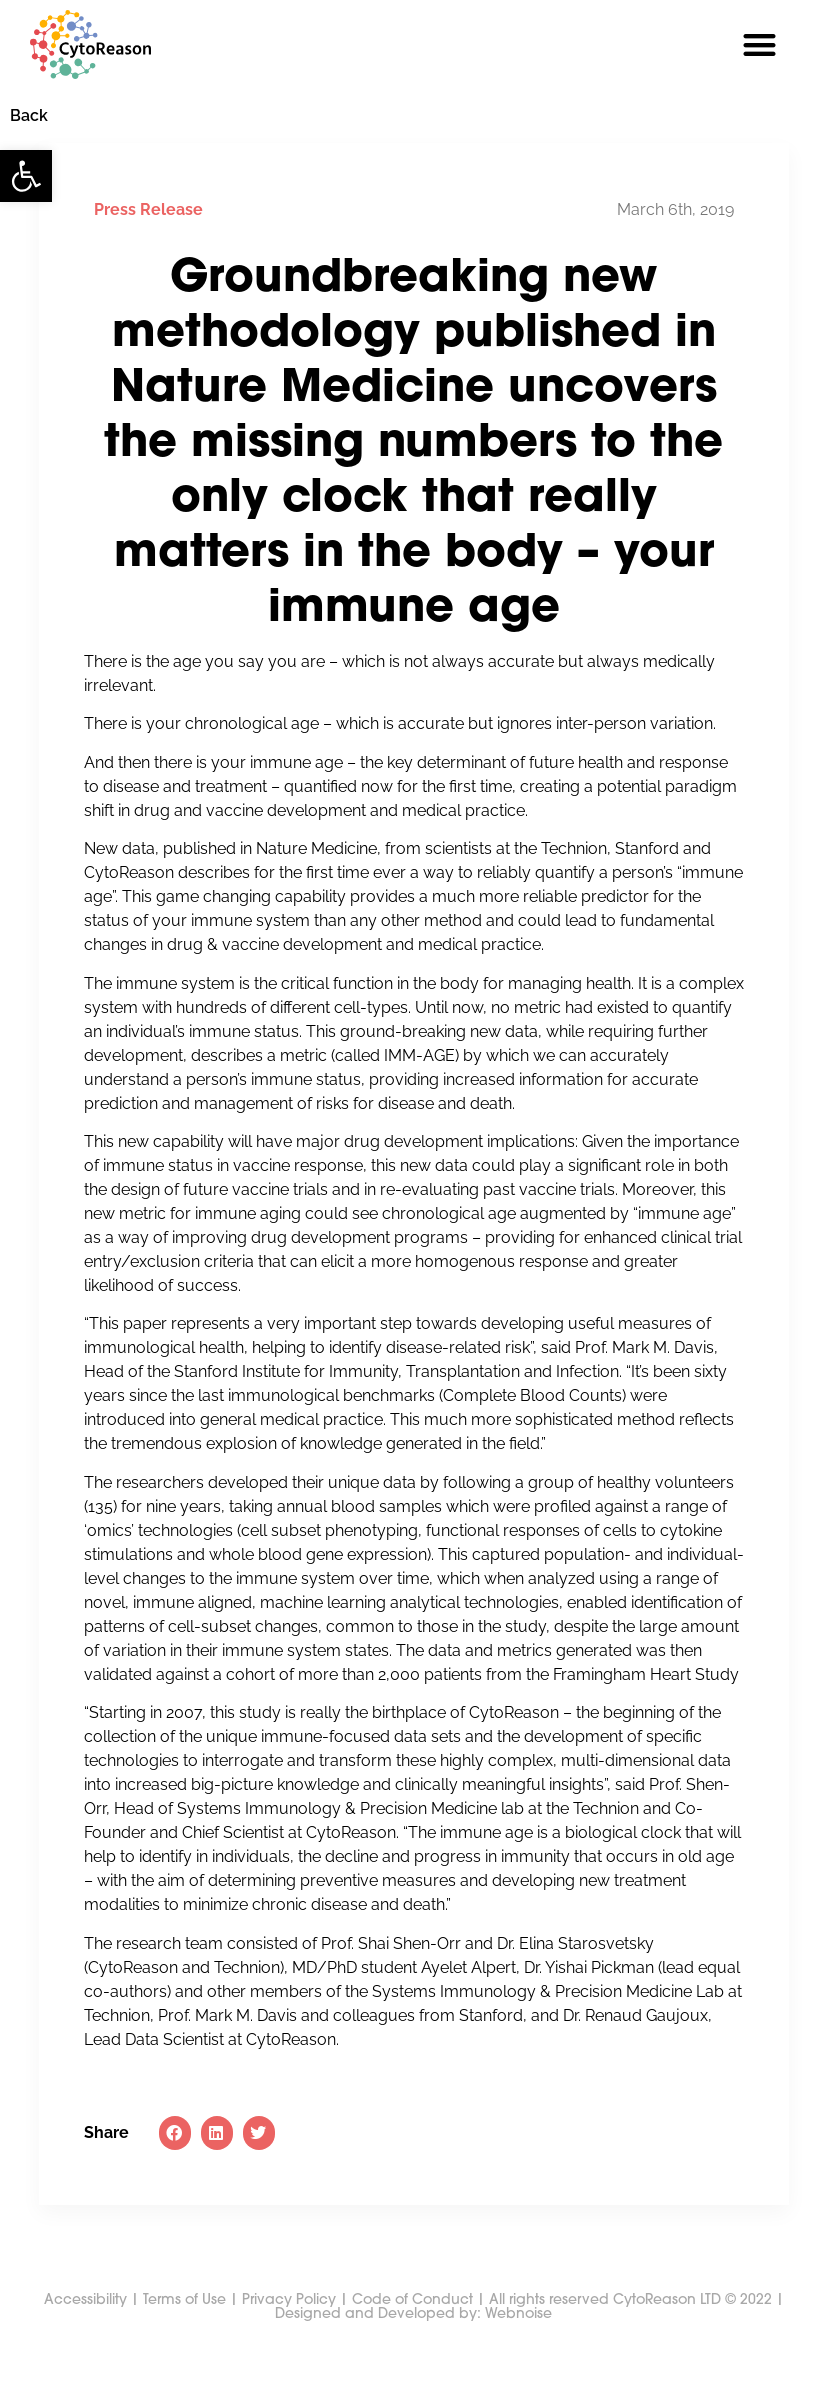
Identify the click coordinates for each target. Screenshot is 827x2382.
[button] (26, 176)
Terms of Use (184, 2337)
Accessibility (85, 2337)
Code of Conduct (412, 2337)
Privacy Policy (289, 2337)
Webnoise (516, 2351)
